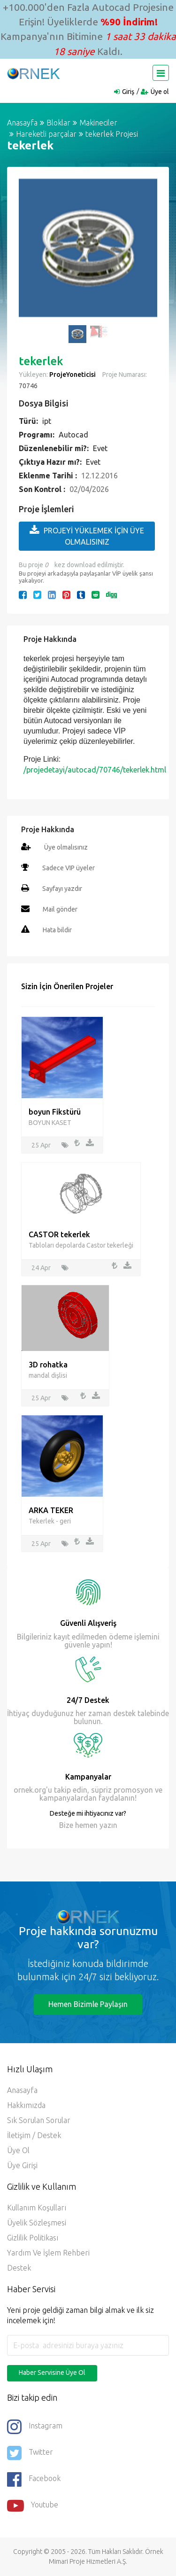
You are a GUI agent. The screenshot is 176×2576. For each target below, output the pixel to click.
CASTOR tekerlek (59, 1234)
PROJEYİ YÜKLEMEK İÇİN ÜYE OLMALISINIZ (87, 535)
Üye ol (160, 91)
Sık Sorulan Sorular (38, 2120)
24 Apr (41, 1268)
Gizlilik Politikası (32, 2237)
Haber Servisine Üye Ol (52, 2372)
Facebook (34, 2479)
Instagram (34, 2426)
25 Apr (41, 1145)
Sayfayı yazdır (62, 888)
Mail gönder (60, 909)
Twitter (30, 2452)
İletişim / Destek (34, 2135)
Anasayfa (22, 122)
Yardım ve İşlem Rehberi (48, 2252)
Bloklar (58, 122)
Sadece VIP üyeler (68, 868)
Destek (19, 2268)
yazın (107, 1825)
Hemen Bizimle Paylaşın (88, 2004)
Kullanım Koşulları (36, 2207)
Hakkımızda (26, 2105)
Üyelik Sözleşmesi (36, 2222)
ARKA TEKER (51, 1510)
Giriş (128, 91)
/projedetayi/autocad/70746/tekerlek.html (94, 769)
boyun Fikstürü (55, 1112)
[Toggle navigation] (161, 73)
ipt (46, 421)
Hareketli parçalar (46, 134)
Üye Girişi (22, 2165)
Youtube (32, 2505)
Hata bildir (57, 930)
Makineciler (98, 122)
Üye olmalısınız (66, 847)
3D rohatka (48, 1364)
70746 (28, 386)
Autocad (73, 434)
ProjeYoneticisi (72, 374)
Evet (100, 448)
